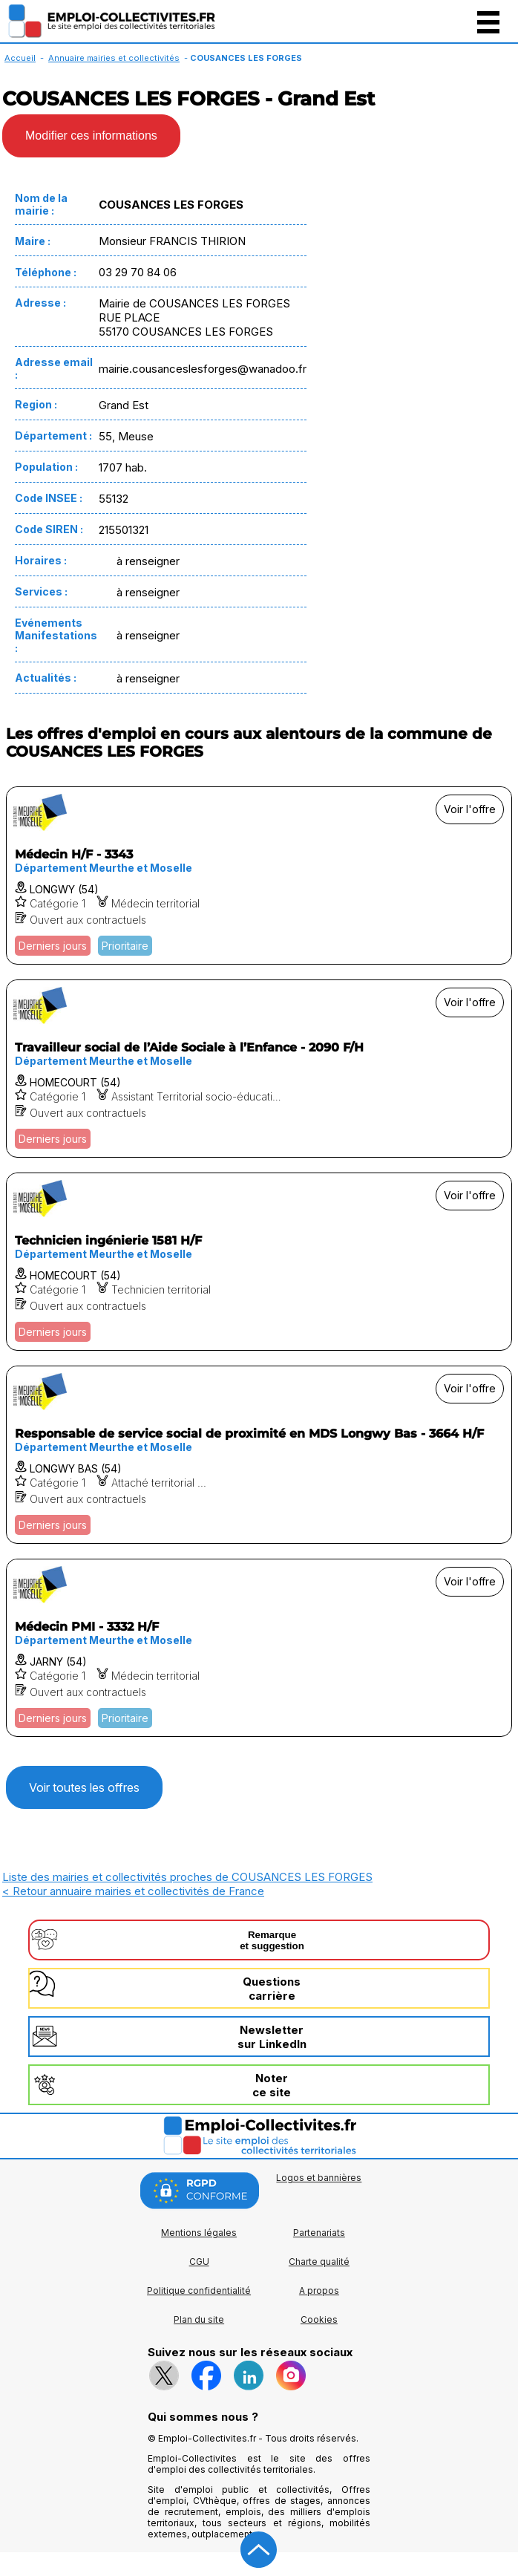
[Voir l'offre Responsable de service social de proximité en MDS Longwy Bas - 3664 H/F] (259, 1454)
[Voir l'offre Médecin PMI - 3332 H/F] (259, 1647)
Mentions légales (199, 2232)
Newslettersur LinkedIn (271, 2037)
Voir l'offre (470, 809)
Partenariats (319, 2232)
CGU (199, 2261)
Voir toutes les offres (84, 1787)
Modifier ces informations (91, 135)
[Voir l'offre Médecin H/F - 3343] (259, 875)
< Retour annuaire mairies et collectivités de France (133, 1891)
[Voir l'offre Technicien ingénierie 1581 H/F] (259, 1261)
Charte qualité (319, 2261)
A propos (319, 2290)
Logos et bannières (318, 2177)
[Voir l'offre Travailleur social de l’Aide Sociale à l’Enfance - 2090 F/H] (259, 1068)
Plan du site (199, 2319)
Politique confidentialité (199, 2290)
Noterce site (271, 2085)
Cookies (319, 2319)
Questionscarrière (272, 1989)
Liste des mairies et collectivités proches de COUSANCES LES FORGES (187, 1877)
